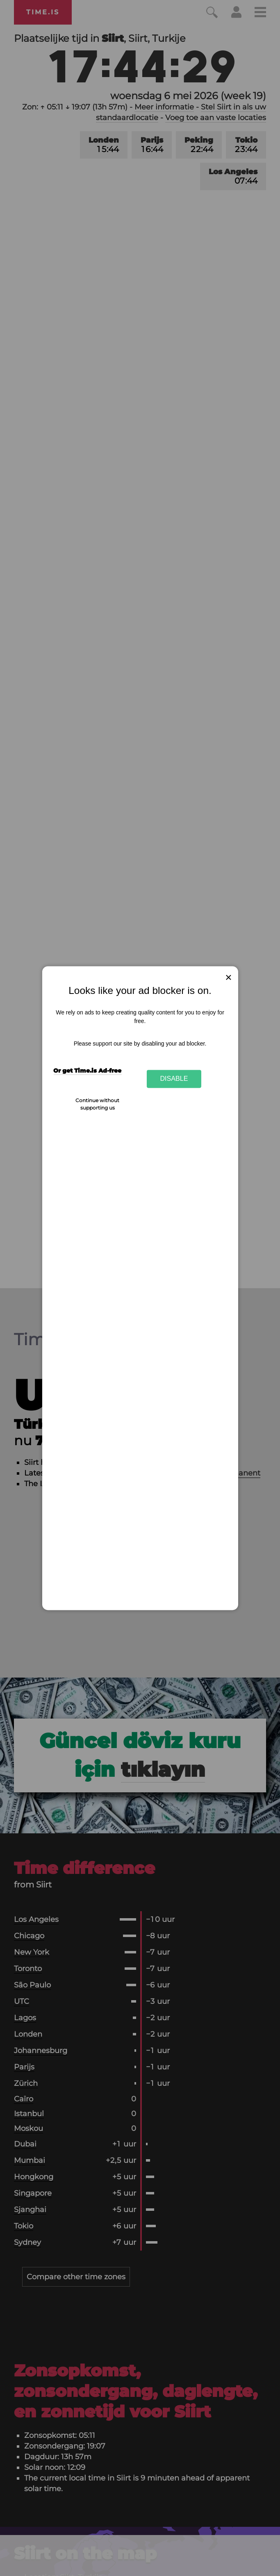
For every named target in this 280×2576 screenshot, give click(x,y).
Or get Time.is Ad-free (87, 1071)
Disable (174, 1078)
